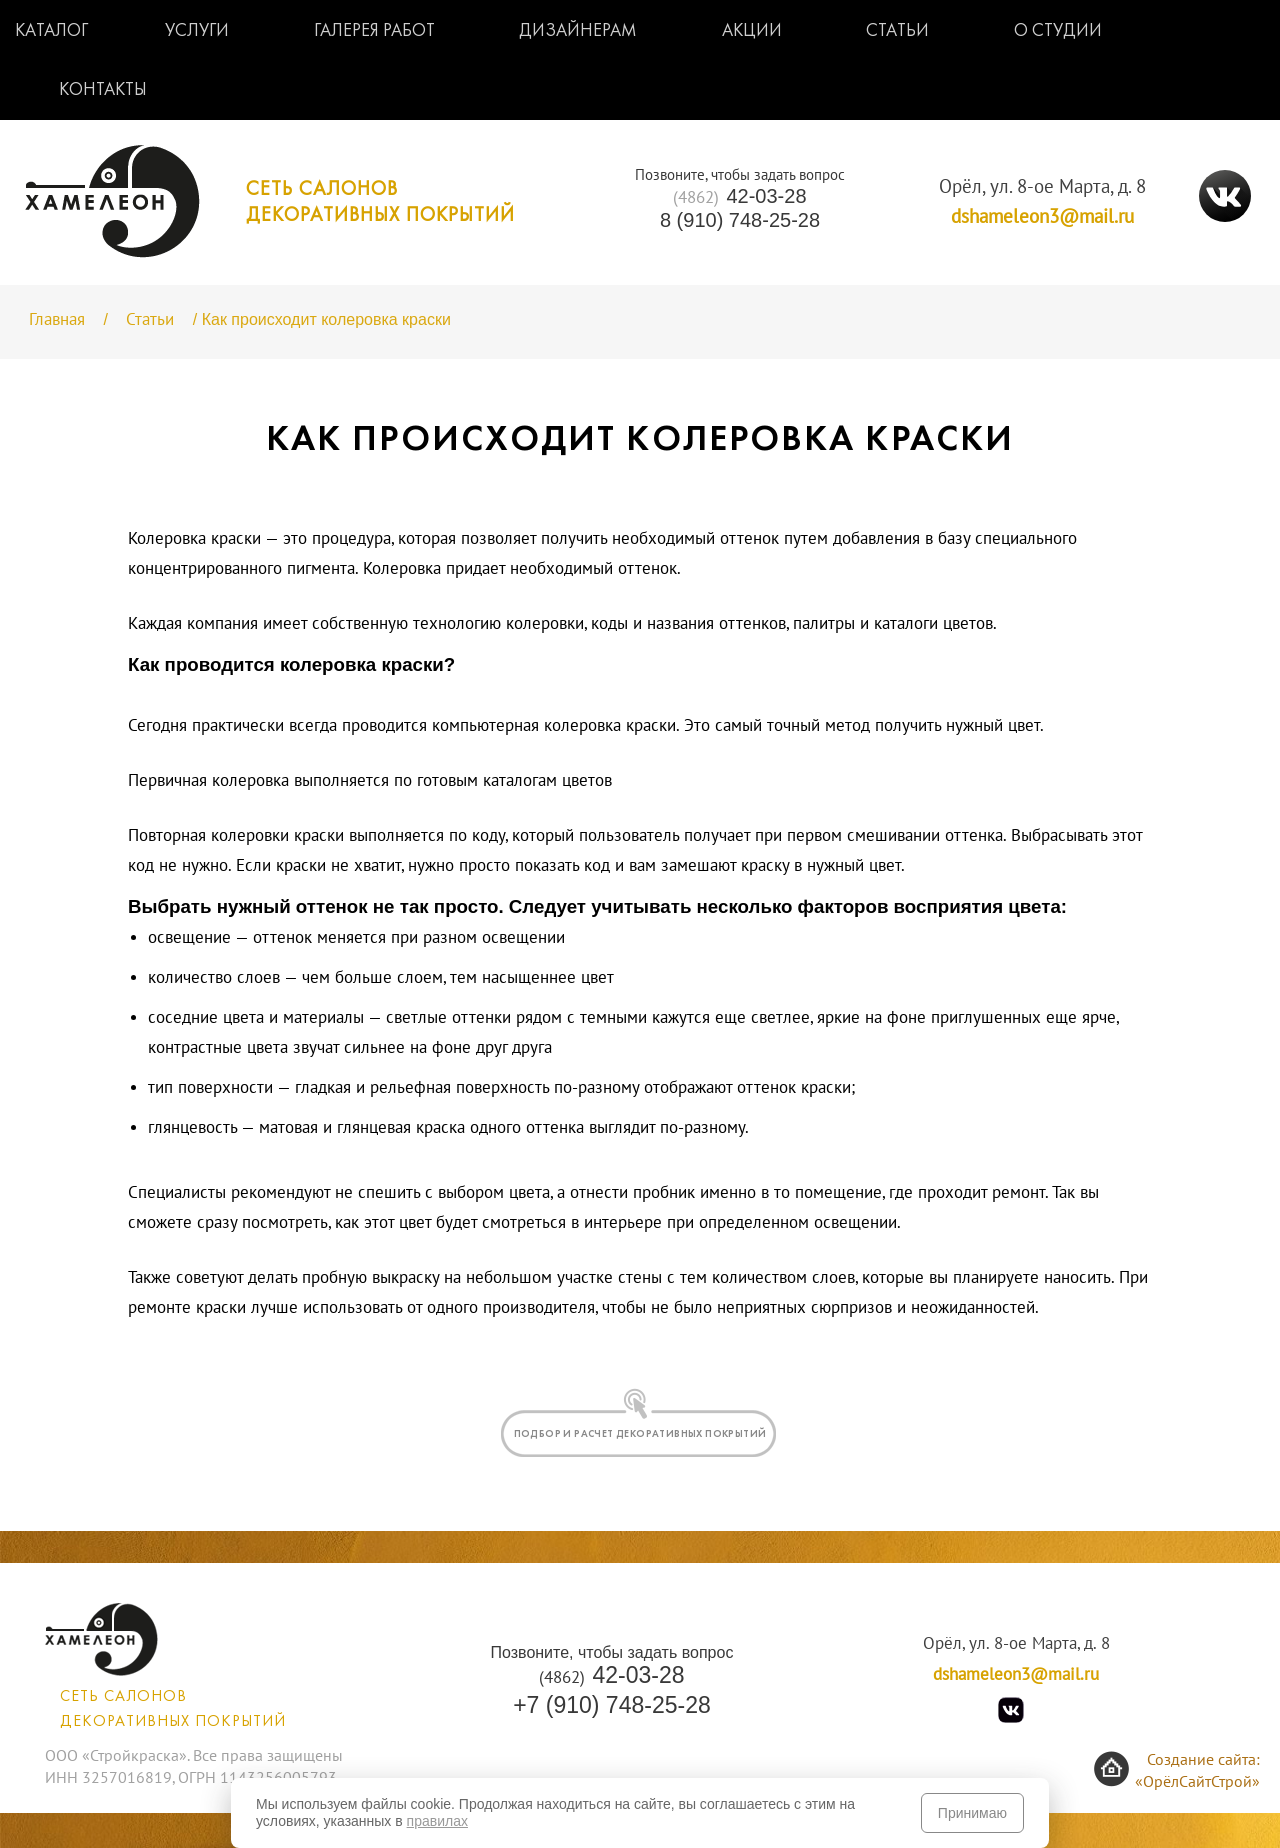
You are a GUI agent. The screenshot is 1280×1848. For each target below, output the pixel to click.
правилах (437, 1821)
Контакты (103, 90)
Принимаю (972, 1813)
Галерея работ (374, 31)
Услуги (197, 31)
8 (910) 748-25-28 (740, 220)
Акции (752, 31)
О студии (1058, 31)
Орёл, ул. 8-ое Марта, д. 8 (1042, 187)
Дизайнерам (578, 31)
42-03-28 (739, 196)
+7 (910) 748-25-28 (612, 1705)
